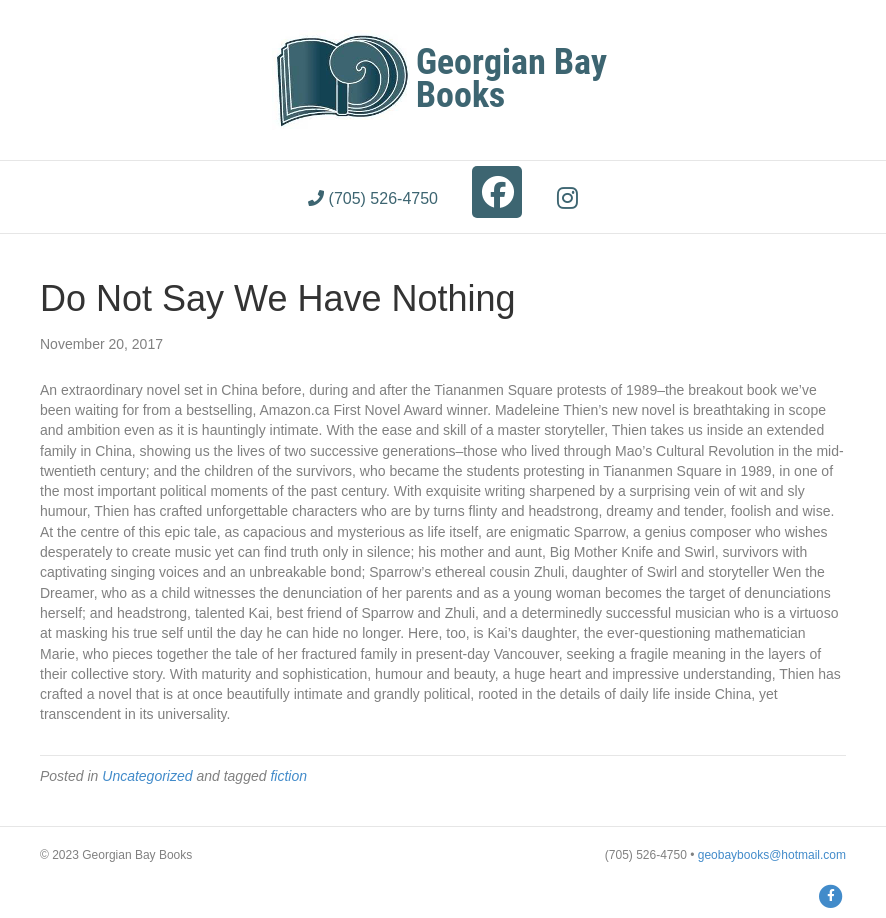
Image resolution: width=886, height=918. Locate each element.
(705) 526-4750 (373, 198)
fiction (288, 776)
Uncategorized (147, 776)
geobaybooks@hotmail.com (772, 855)
